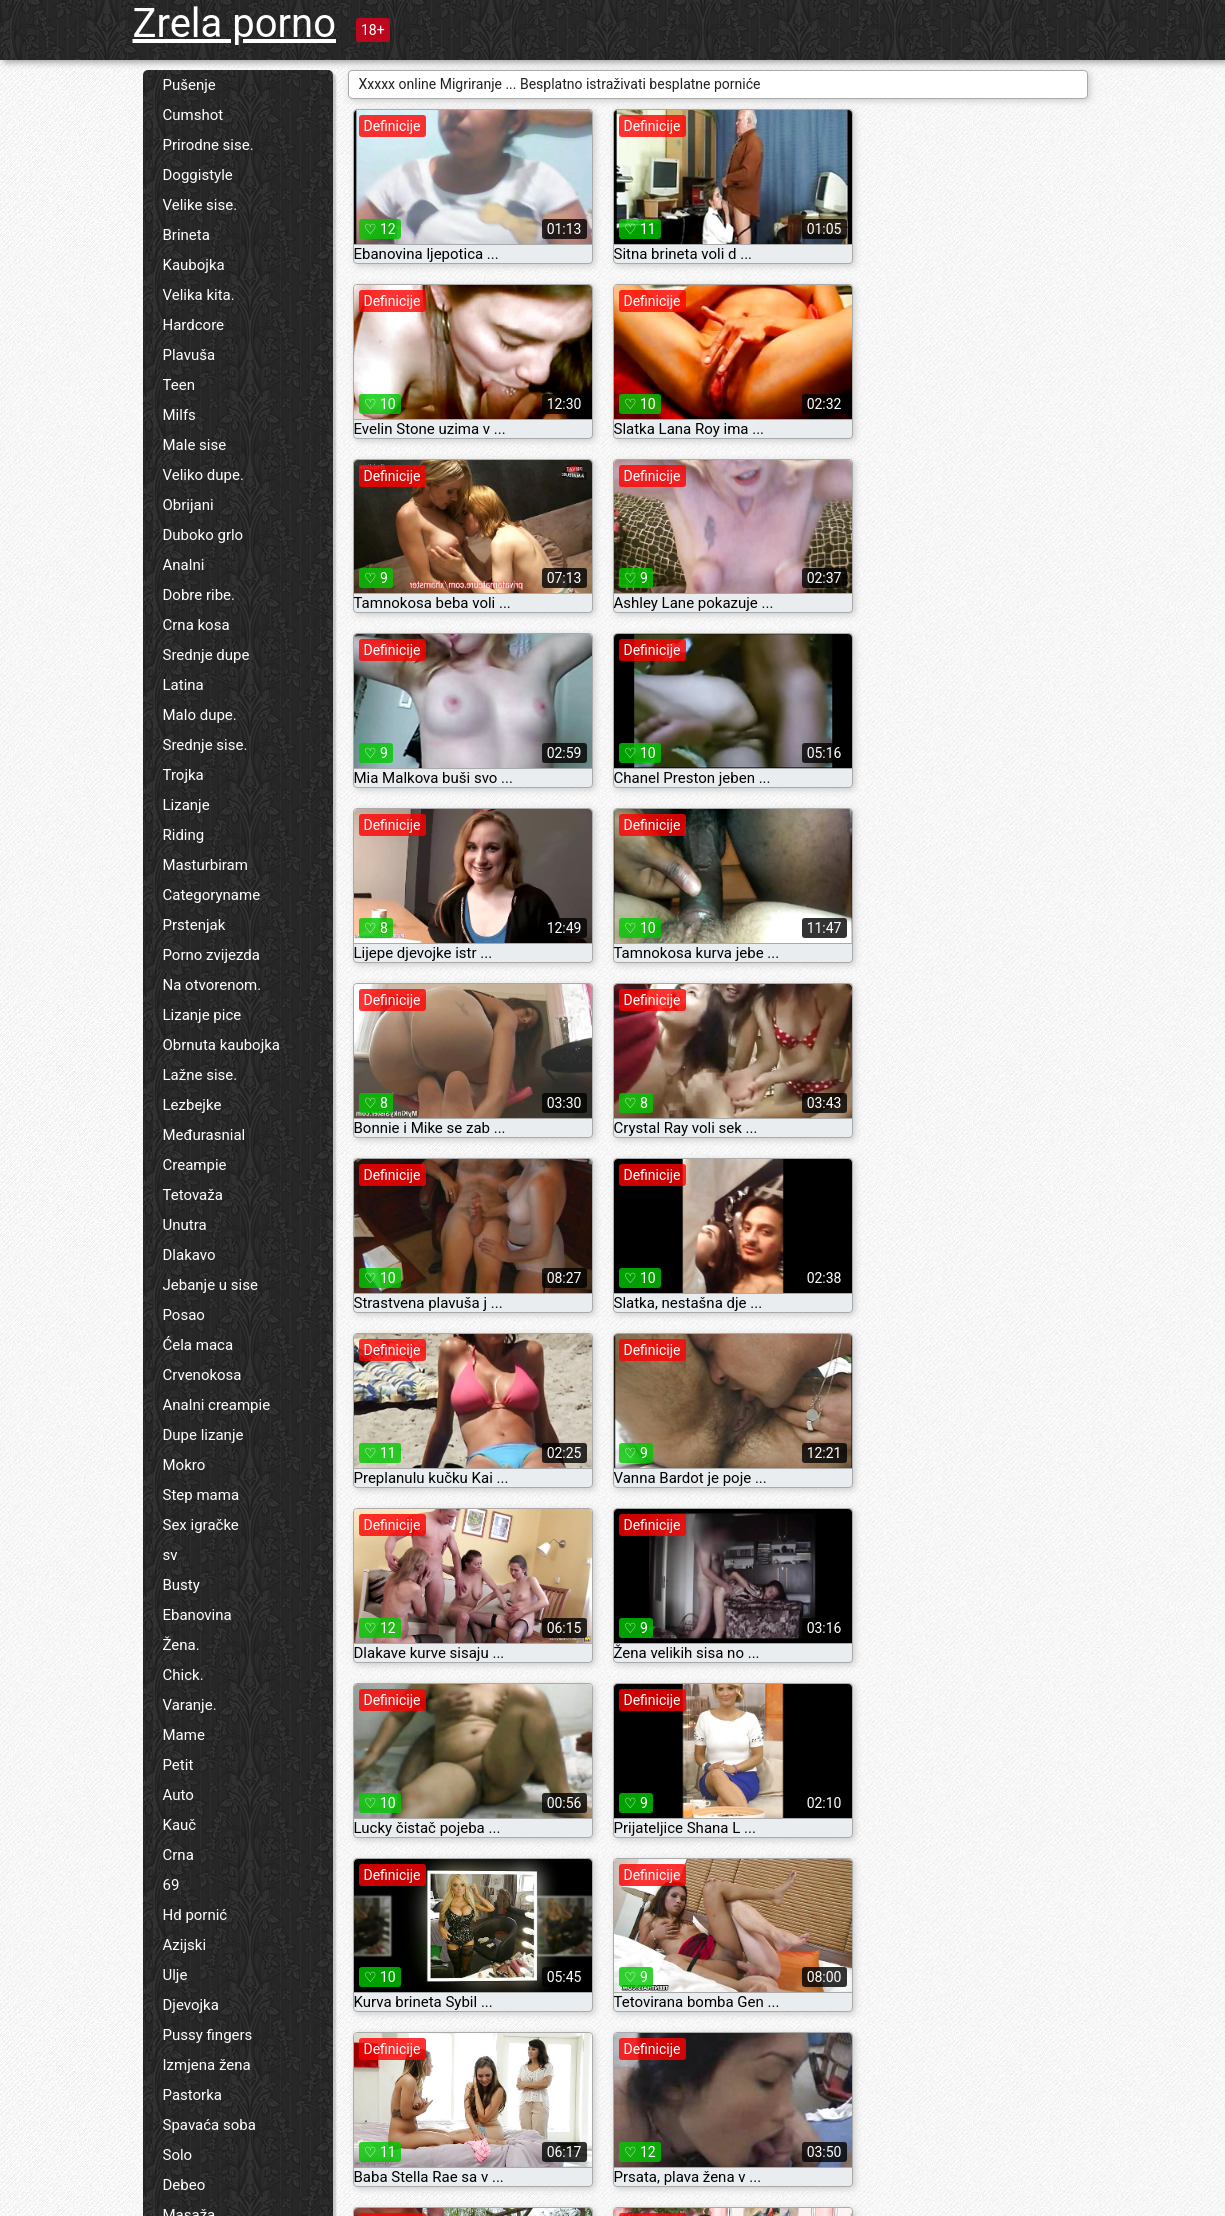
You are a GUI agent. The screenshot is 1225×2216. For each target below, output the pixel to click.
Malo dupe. (200, 715)
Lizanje (186, 805)
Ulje (175, 1975)
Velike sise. (200, 205)
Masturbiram (205, 865)
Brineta (186, 235)
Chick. (183, 1675)
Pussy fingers (208, 2035)
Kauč (180, 1825)
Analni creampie (217, 1405)
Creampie (195, 1165)
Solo (178, 2155)
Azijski (185, 1945)
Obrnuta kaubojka (222, 1045)
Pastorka (192, 2095)
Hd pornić (195, 1915)
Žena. (181, 1645)
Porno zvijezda (211, 955)
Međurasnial (204, 1135)
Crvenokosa (202, 1375)
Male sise (195, 445)
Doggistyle (198, 175)
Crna (178, 1855)
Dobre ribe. (199, 595)
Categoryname (212, 895)
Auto (178, 1795)
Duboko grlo (203, 535)
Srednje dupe (206, 655)
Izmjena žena (207, 2065)
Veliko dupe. (203, 475)
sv (170, 1555)
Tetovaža (193, 1195)
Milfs (179, 415)
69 (171, 1885)
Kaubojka (194, 265)
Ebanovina (197, 1615)
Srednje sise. (205, 745)
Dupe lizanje (203, 1435)
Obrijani (188, 505)
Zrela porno (235, 23)
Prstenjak (194, 925)
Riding (184, 835)
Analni (184, 565)
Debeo (184, 2185)
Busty (181, 1585)
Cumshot (193, 115)
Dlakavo (189, 1255)
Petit (178, 1765)
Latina (183, 685)
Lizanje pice (202, 1015)
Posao (184, 1315)
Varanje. (190, 1705)
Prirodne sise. (208, 145)
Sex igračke (201, 1525)
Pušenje (189, 85)
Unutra (185, 1225)
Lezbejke (192, 1105)
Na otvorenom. (212, 985)
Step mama (201, 1495)
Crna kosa (196, 625)
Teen (179, 385)
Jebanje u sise (210, 1285)
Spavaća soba (209, 2125)
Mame (184, 1735)
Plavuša (189, 355)
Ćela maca (198, 1345)
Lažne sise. (200, 1075)
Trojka (183, 775)
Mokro (184, 1465)
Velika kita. (199, 295)
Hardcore (194, 325)
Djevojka (191, 2005)
